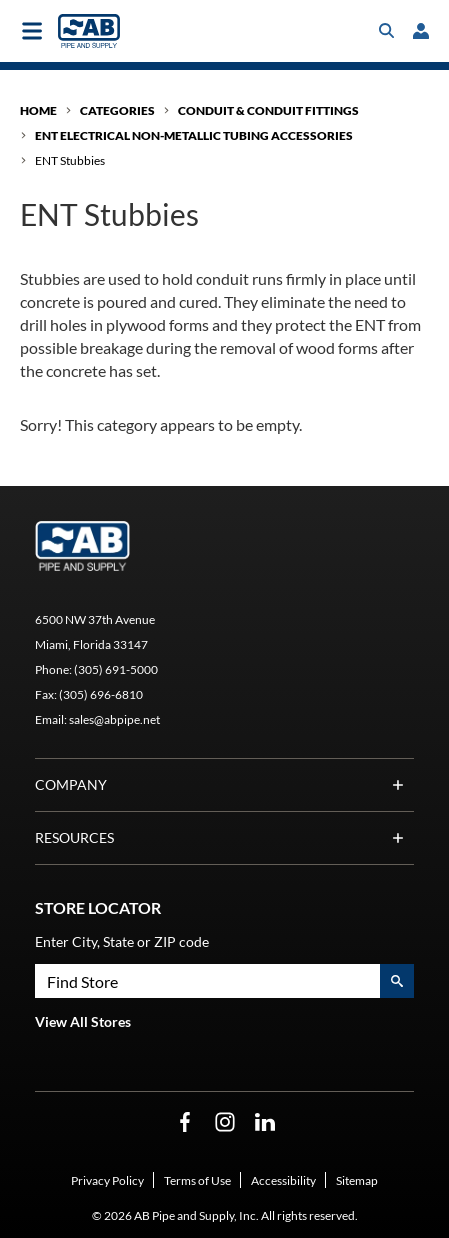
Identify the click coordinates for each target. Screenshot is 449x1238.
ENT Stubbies (70, 160)
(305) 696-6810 (101, 694)
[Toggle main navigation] (32, 31)
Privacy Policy (107, 1180)
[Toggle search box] (387, 31)
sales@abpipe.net (114, 719)
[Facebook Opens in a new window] (185, 1122)
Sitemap (357, 1180)
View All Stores (83, 1021)
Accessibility (283, 1180)
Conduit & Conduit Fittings (268, 110)
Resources (224, 838)
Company (224, 785)
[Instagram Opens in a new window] (225, 1122)
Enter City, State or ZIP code (122, 941)
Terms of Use (197, 1180)
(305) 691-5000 (116, 669)
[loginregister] (421, 31)
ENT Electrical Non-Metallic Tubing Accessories (194, 135)
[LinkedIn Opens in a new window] (265, 1122)
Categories (117, 110)
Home (38, 110)
